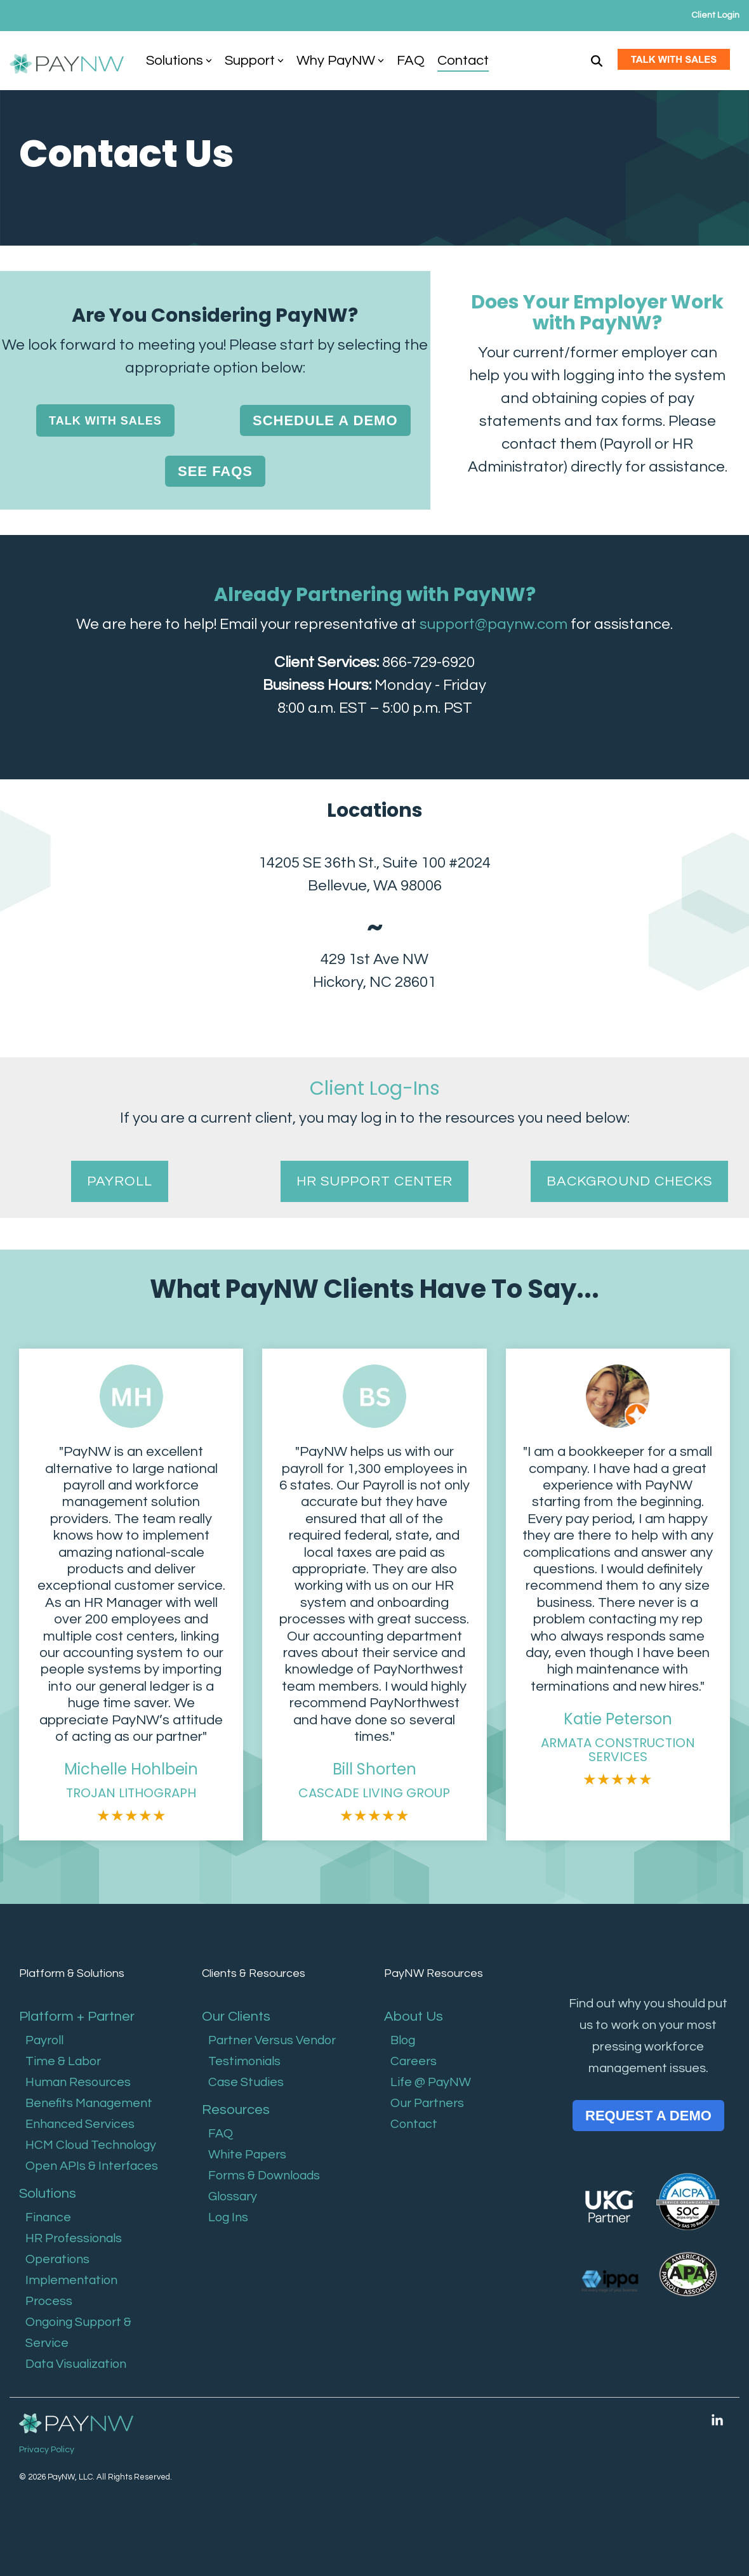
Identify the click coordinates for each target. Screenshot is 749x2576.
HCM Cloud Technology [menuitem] (90, 2145)
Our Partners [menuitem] (427, 2103)
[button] (717, 2420)
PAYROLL (119, 1181)
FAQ (411, 60)
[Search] (596, 60)
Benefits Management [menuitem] (88, 2103)
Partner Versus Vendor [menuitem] (272, 2040)
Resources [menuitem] (236, 2110)
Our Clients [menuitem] (236, 2016)
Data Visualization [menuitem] (75, 2364)
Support (254, 60)
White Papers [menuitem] (247, 2154)
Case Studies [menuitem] (246, 2082)
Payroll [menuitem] (44, 2040)
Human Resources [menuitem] (78, 2082)
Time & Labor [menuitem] (63, 2061)
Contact (463, 60)
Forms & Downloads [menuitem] (264, 2175)
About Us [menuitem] (415, 2016)
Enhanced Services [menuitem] (80, 2124)
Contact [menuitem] (413, 2124)
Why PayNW (340, 60)
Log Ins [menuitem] (228, 2217)
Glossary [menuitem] (232, 2196)
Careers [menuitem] (413, 2061)
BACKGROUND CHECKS (629, 1181)
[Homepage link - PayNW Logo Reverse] (76, 2424)
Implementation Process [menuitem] (71, 2291)
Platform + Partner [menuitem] (77, 2016)
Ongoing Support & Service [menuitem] (78, 2332)
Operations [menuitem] (57, 2259)
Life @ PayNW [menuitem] (430, 2082)
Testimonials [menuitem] (244, 2061)
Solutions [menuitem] (47, 2193)
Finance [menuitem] (48, 2217)
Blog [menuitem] (402, 2040)
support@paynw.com (493, 624)
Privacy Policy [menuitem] (46, 2449)
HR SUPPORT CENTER (374, 1181)
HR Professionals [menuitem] (73, 2238)
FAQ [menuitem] (220, 2133)
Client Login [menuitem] (715, 15)
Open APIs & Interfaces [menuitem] (91, 2166)
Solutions (179, 60)
